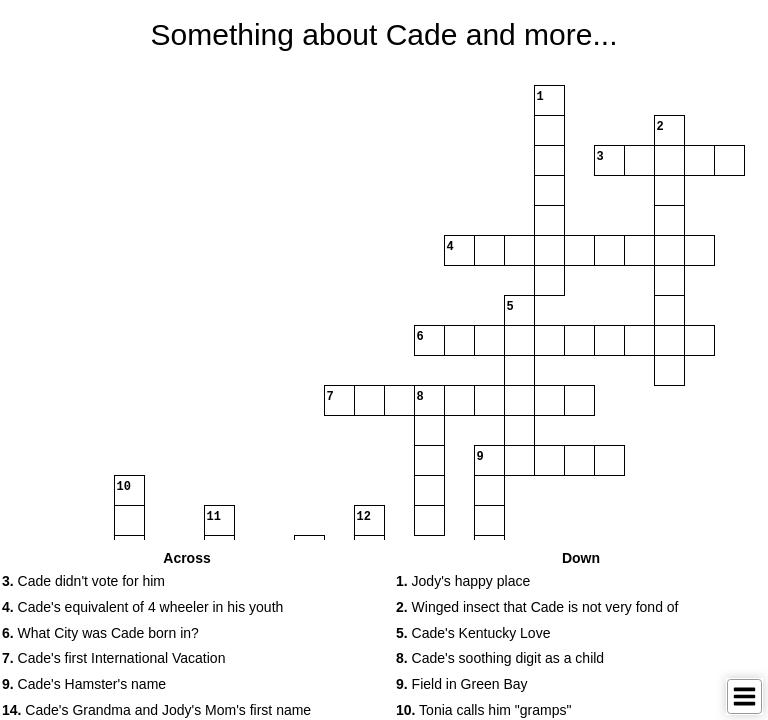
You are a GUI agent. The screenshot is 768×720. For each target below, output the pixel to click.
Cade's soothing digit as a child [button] (500, 658)
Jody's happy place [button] (463, 581)
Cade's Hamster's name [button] (84, 684)
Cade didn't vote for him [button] (83, 581)
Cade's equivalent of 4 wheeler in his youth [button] (142, 607)
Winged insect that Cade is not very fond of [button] (537, 607)
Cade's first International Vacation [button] (113, 658)
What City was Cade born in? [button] (100, 633)
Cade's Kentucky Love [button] (473, 633)
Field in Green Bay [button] (462, 684)
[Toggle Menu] (744, 696)
